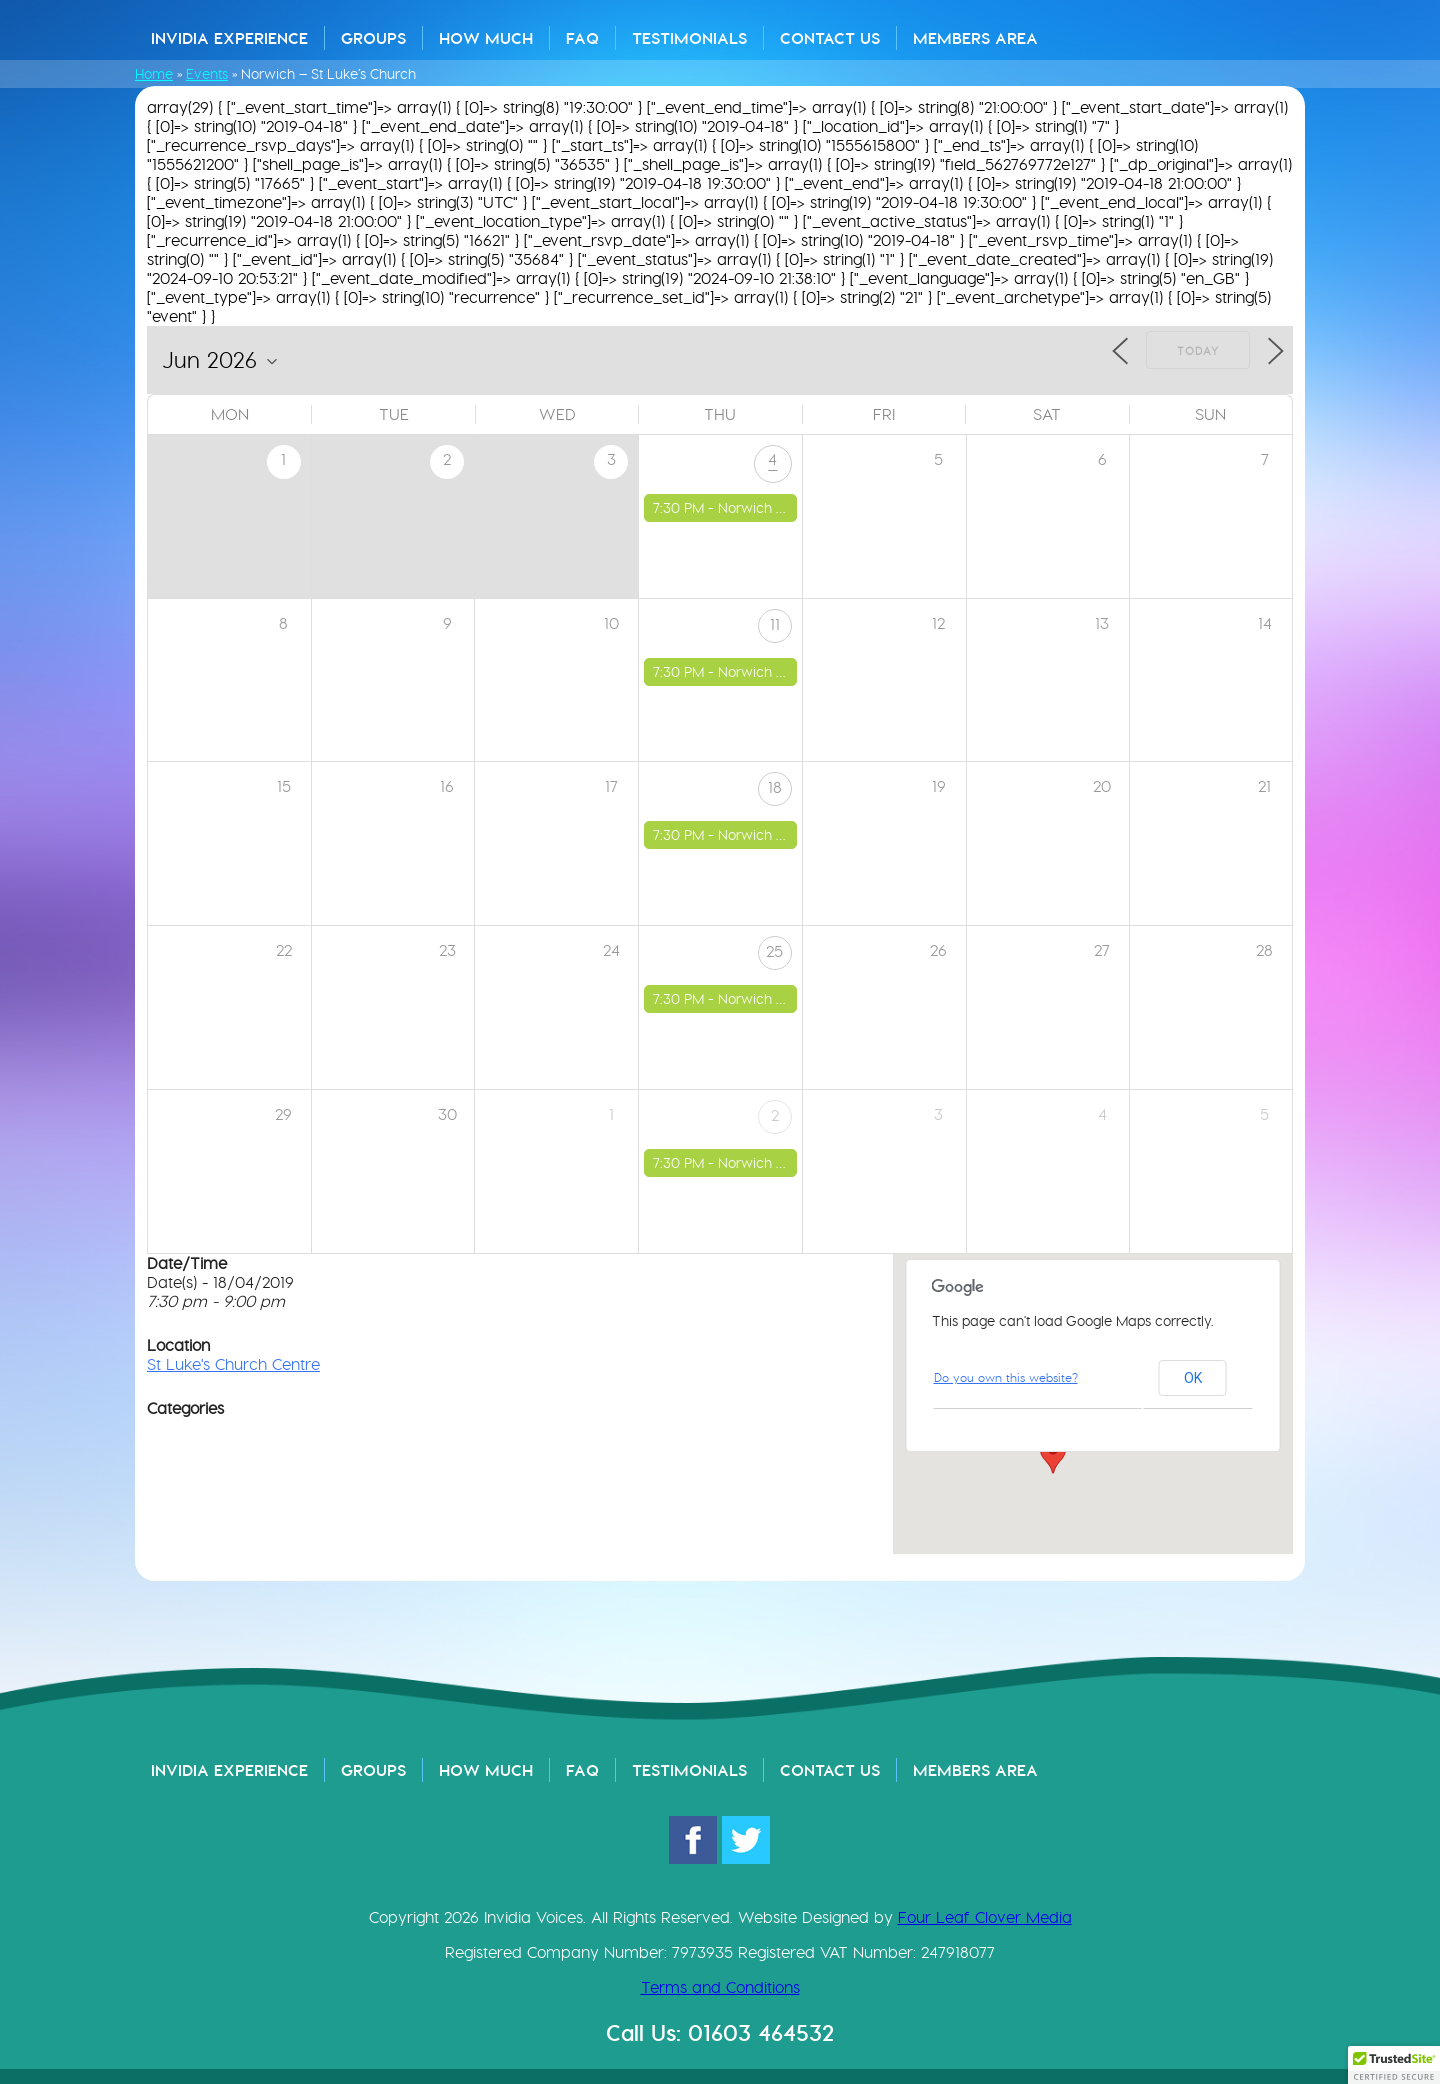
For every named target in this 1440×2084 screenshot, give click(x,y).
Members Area (975, 38)
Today (1198, 351)
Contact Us (830, 38)
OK (1193, 1378)
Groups (373, 38)
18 (775, 787)
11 (775, 624)
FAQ (582, 38)
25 (774, 951)
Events (207, 74)
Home (154, 74)
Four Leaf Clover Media (985, 1917)
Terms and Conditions (720, 1987)
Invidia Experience (229, 38)
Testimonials (689, 38)
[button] (1053, 1455)
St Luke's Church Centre (233, 1364)
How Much (486, 38)
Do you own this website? (1006, 1377)
